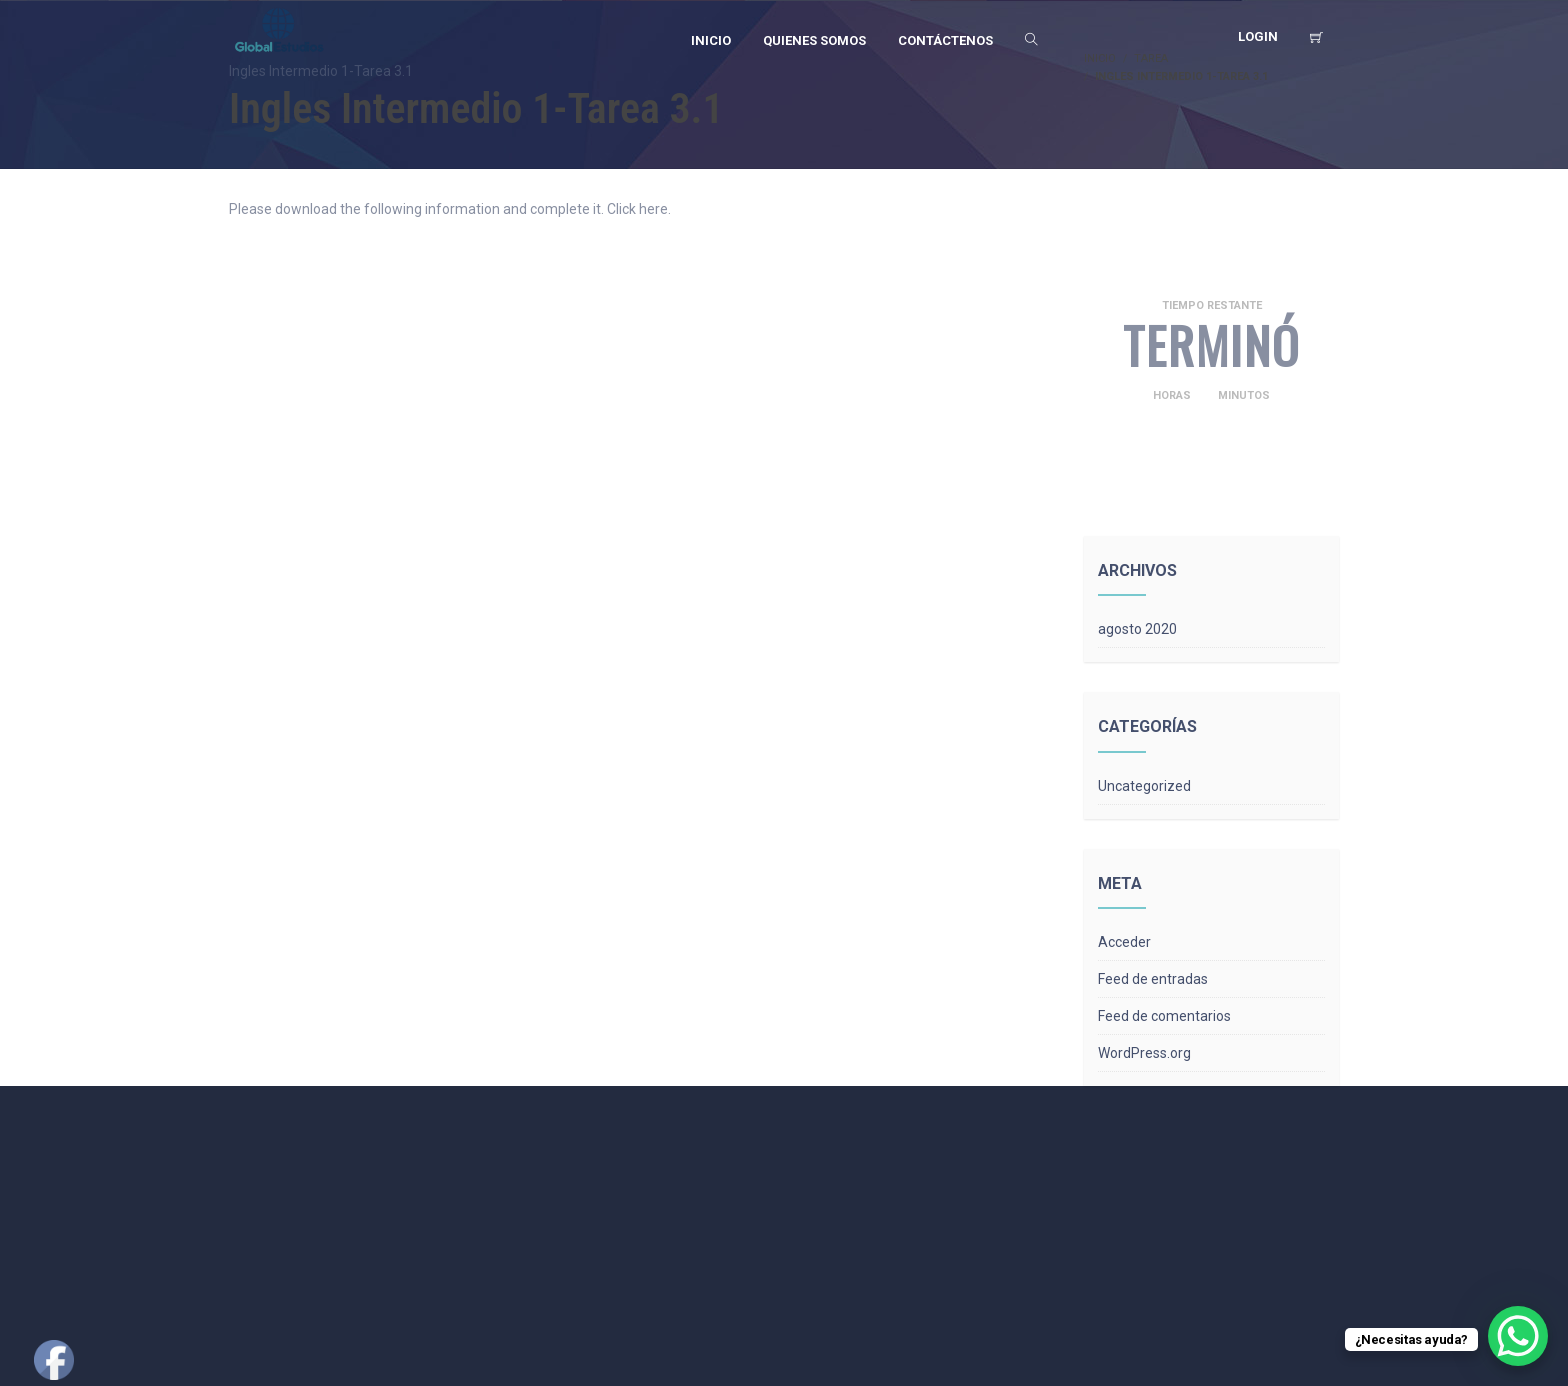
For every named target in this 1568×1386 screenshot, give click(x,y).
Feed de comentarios (1164, 1016)
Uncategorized (1144, 786)
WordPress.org (1144, 1053)
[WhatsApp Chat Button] (1518, 1336)
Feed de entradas (1153, 979)
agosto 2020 (1137, 629)
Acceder (1124, 942)
